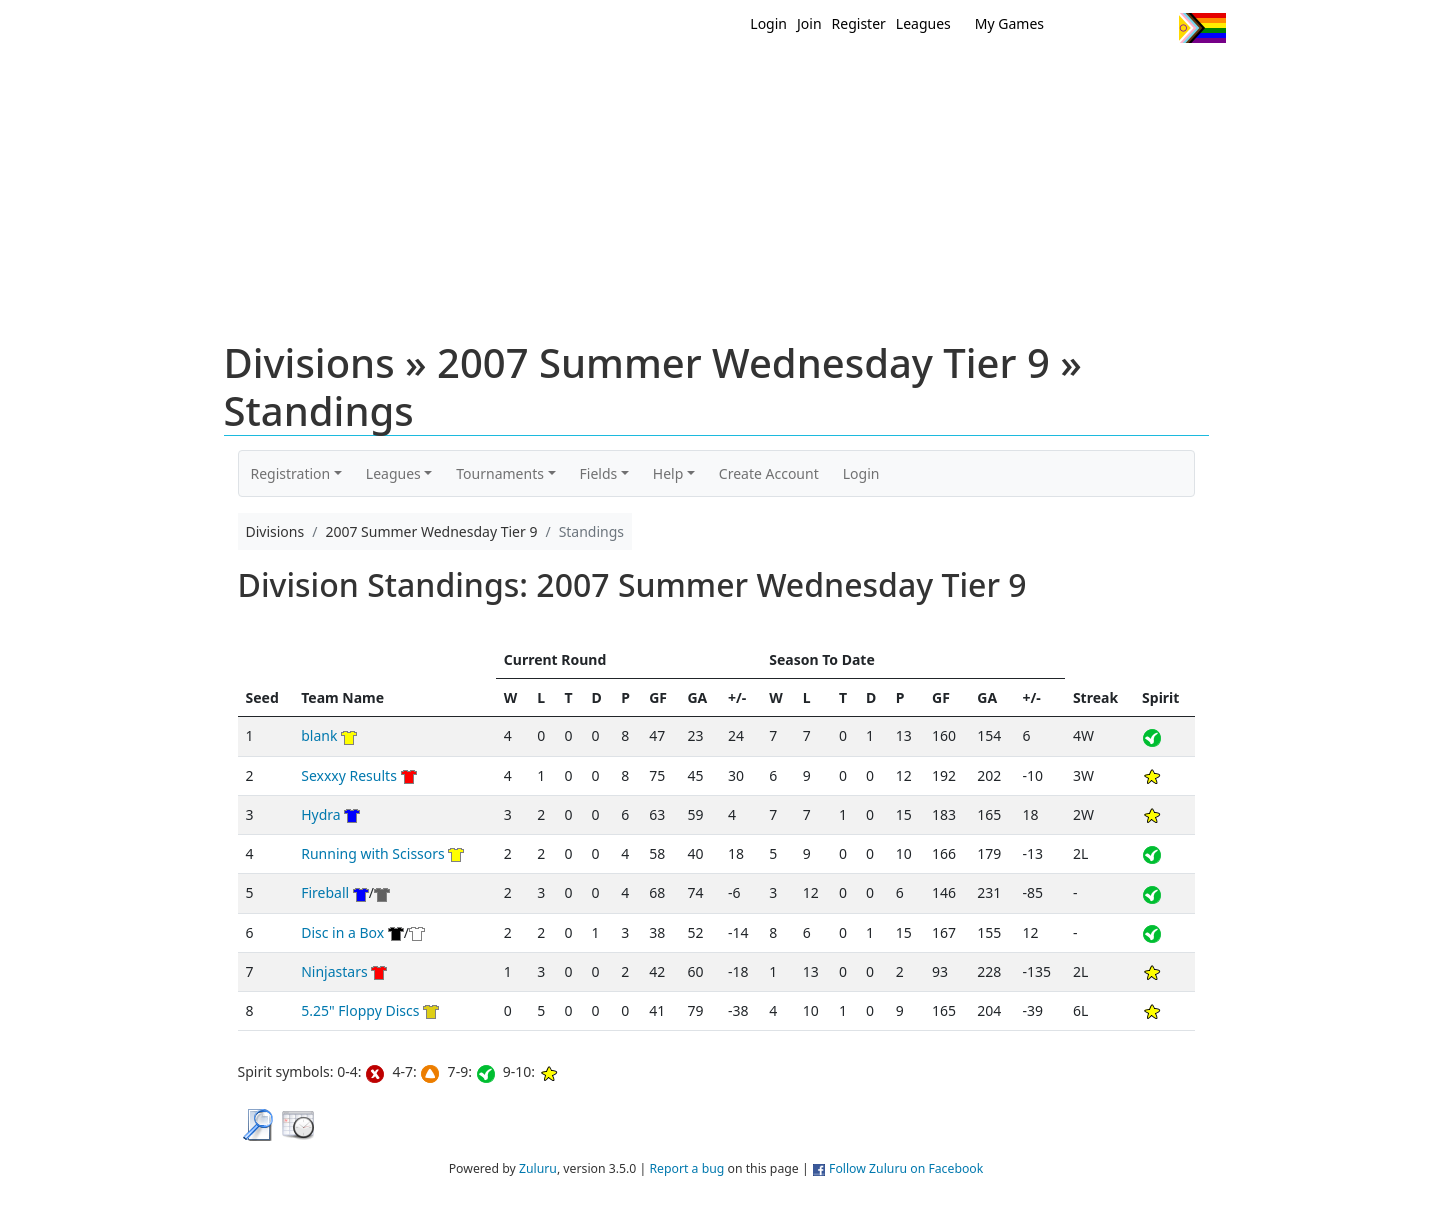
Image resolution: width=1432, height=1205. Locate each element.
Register (859, 23)
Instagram (1155, 28)
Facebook (1118, 28)
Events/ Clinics (887, 78)
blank (319, 735)
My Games (1009, 23)
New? (666, 78)
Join (809, 23)
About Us (1171, 78)
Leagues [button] (393, 473)
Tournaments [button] (500, 473)
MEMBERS (758, 78)
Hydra (320, 814)
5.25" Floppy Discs (360, 1010)
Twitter (1081, 28)
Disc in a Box (342, 932)
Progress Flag (1202, 28)
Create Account (769, 473)
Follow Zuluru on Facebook (906, 1168)
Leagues (923, 23)
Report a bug (686, 1168)
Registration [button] (291, 473)
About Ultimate (1039, 78)
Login (768, 23)
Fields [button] (599, 473)
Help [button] (668, 473)
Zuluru (538, 1168)
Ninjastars (334, 971)
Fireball (325, 892)
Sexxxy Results (349, 775)
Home (587, 78)
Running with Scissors (373, 853)
